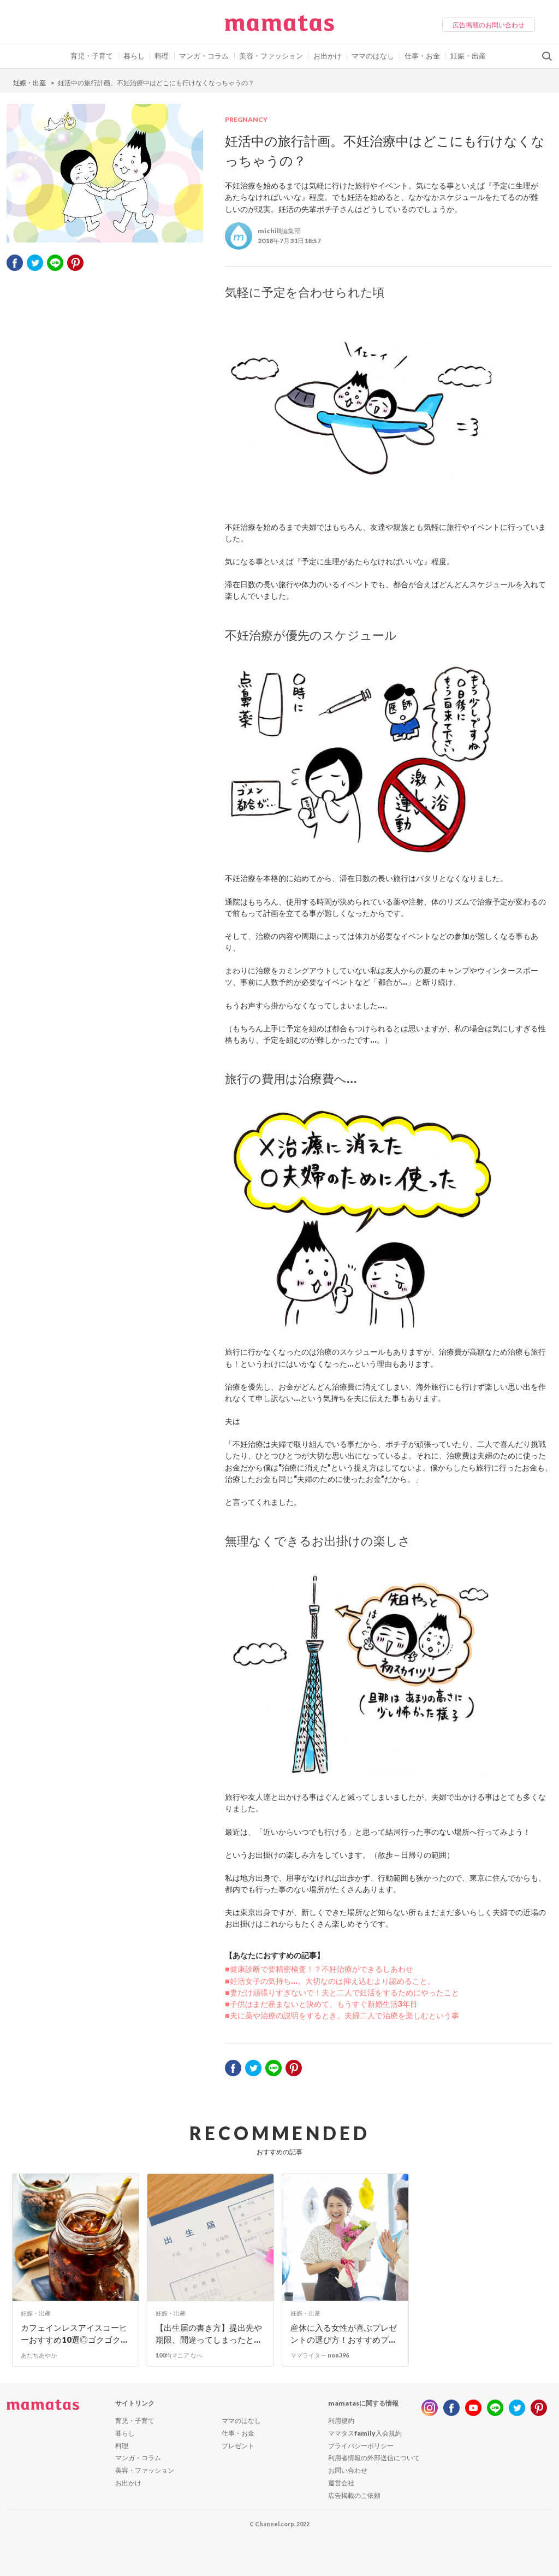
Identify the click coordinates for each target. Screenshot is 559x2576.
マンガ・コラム (204, 55)
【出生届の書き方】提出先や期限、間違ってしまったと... (209, 2334)
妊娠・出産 (468, 55)
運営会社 (341, 2483)
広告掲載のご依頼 (354, 2495)
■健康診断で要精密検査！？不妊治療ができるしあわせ (319, 1969)
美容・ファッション (271, 55)
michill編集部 (279, 231)
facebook (15, 263)
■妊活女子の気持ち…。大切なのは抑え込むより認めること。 (330, 1981)
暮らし (134, 55)
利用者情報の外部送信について (374, 2458)
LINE (55, 263)
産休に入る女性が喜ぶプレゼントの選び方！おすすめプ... (343, 2334)
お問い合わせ (347, 2470)
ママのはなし (373, 55)
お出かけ (327, 55)
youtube (473, 2408)
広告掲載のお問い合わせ (489, 25)
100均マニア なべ (179, 2355)
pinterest (75, 263)
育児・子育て (91, 55)
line (495, 2408)
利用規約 (341, 2421)
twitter (35, 263)
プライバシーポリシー (361, 2446)
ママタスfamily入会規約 (365, 2433)
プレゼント (238, 2446)
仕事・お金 (422, 55)
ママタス (279, 27)
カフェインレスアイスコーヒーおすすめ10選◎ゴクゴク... (74, 2334)
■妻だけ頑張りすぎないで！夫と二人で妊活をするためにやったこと (342, 1992)
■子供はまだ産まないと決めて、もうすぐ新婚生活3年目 (321, 2003)
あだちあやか (39, 2355)
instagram (429, 2408)
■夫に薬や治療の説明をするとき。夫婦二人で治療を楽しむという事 (342, 2015)
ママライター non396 (319, 2355)
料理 (161, 55)
